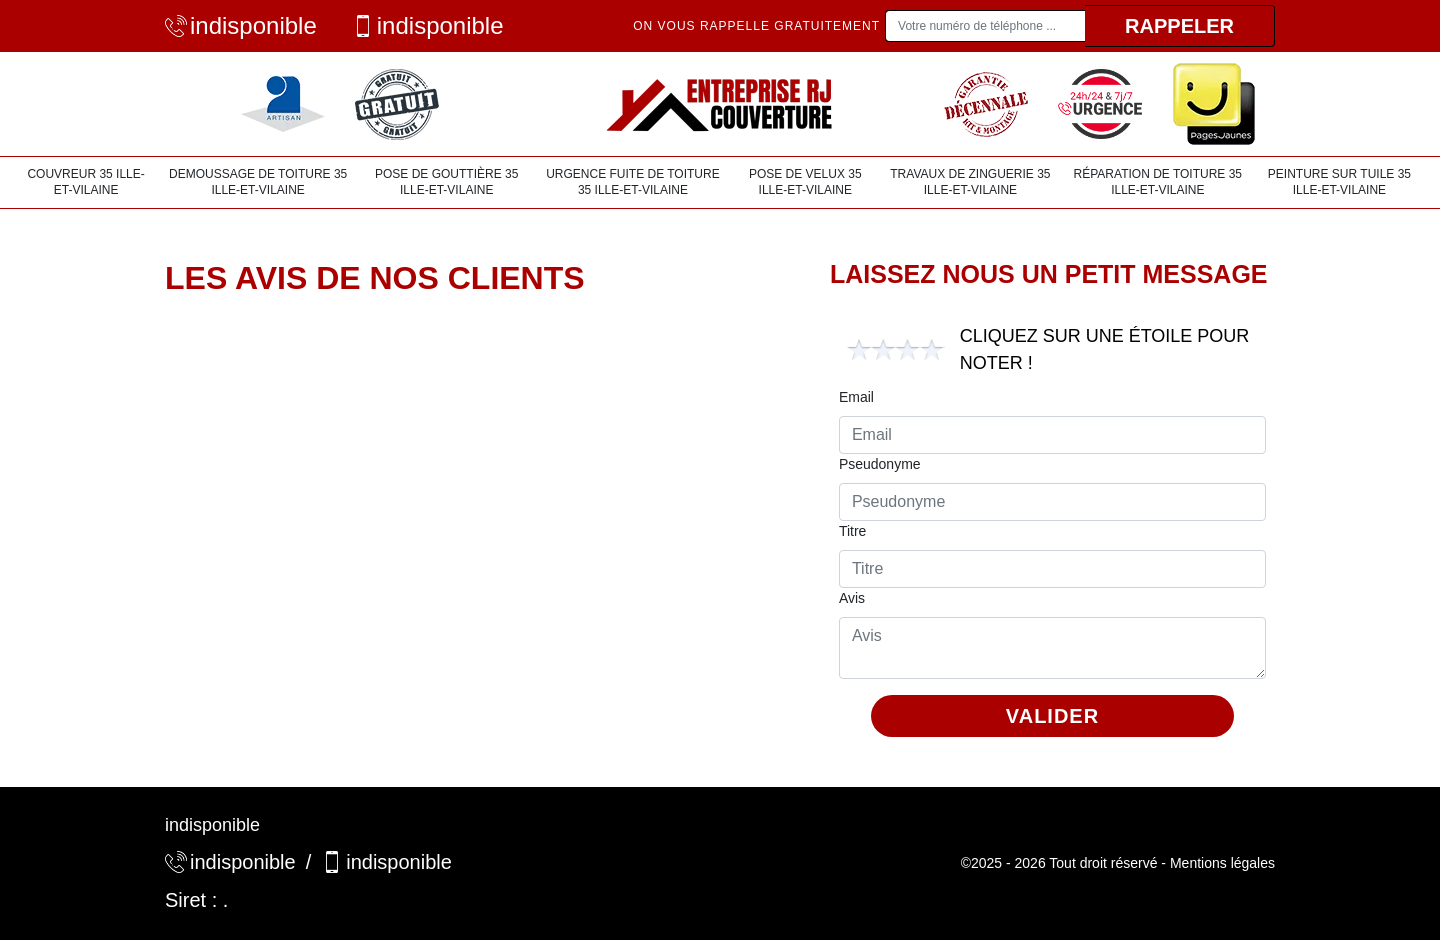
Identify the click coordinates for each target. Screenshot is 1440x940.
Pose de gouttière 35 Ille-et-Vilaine (446, 182)
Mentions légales (1222, 863)
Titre (852, 531)
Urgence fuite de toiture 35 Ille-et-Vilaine (633, 182)
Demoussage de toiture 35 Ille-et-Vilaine (258, 182)
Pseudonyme (880, 464)
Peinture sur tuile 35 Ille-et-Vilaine (1339, 182)
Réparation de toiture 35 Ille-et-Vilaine (1158, 182)
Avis (852, 598)
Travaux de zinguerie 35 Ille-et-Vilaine (970, 182)
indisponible (241, 25)
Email (856, 397)
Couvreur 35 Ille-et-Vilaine (85, 182)
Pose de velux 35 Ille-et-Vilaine (805, 182)
